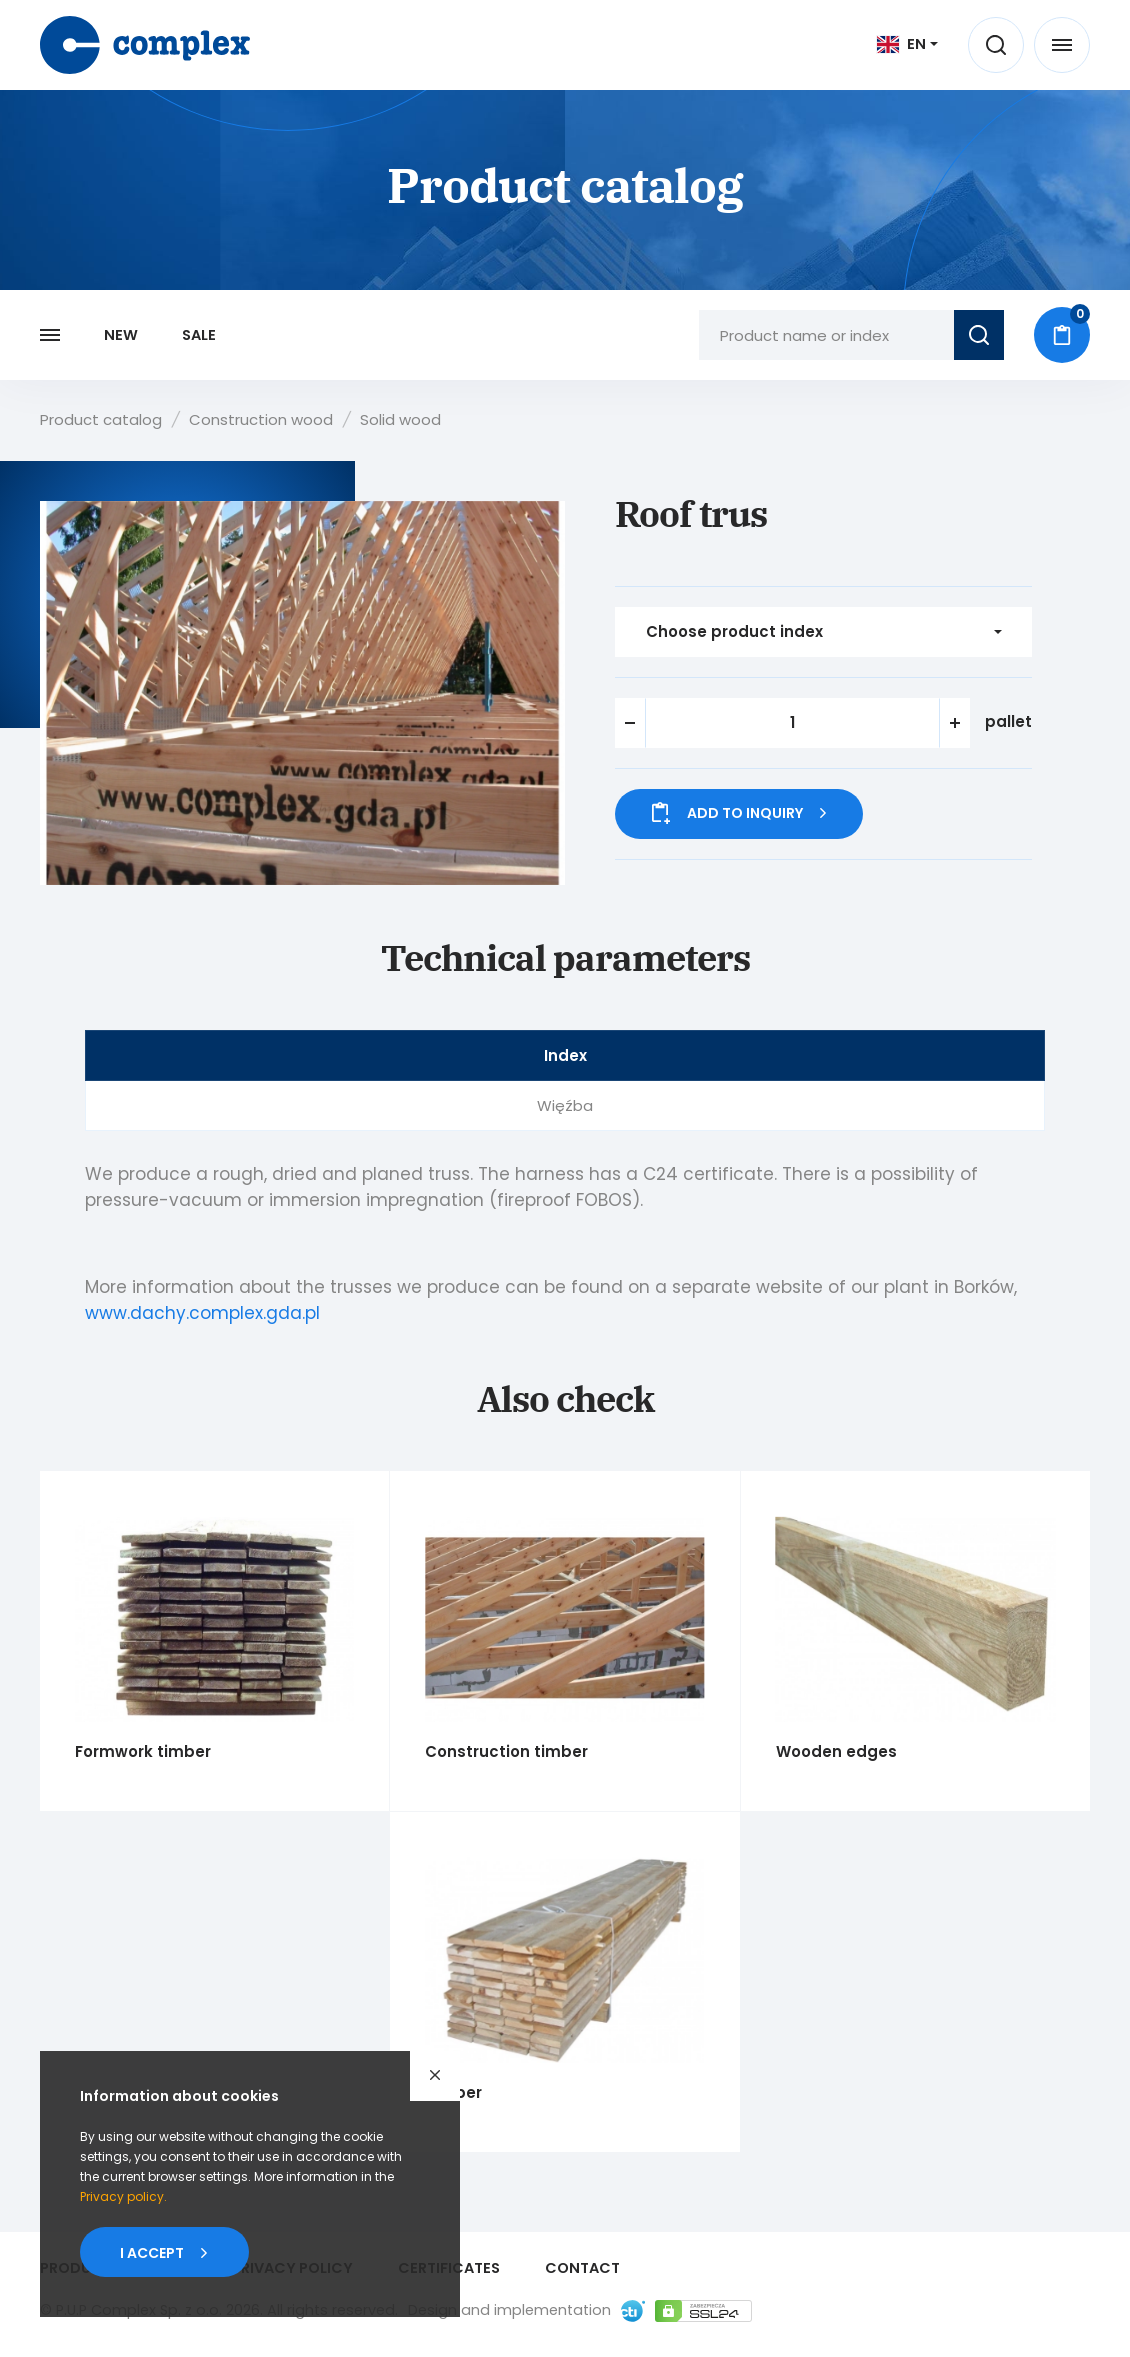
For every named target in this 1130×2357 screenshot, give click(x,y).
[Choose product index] (823, 632)
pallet (1008, 721)
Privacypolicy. (123, 2196)
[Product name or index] (826, 335)
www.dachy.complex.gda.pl (202, 1313)
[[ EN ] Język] (907, 44)
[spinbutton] (792, 723)
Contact (582, 2268)
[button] (955, 723)
